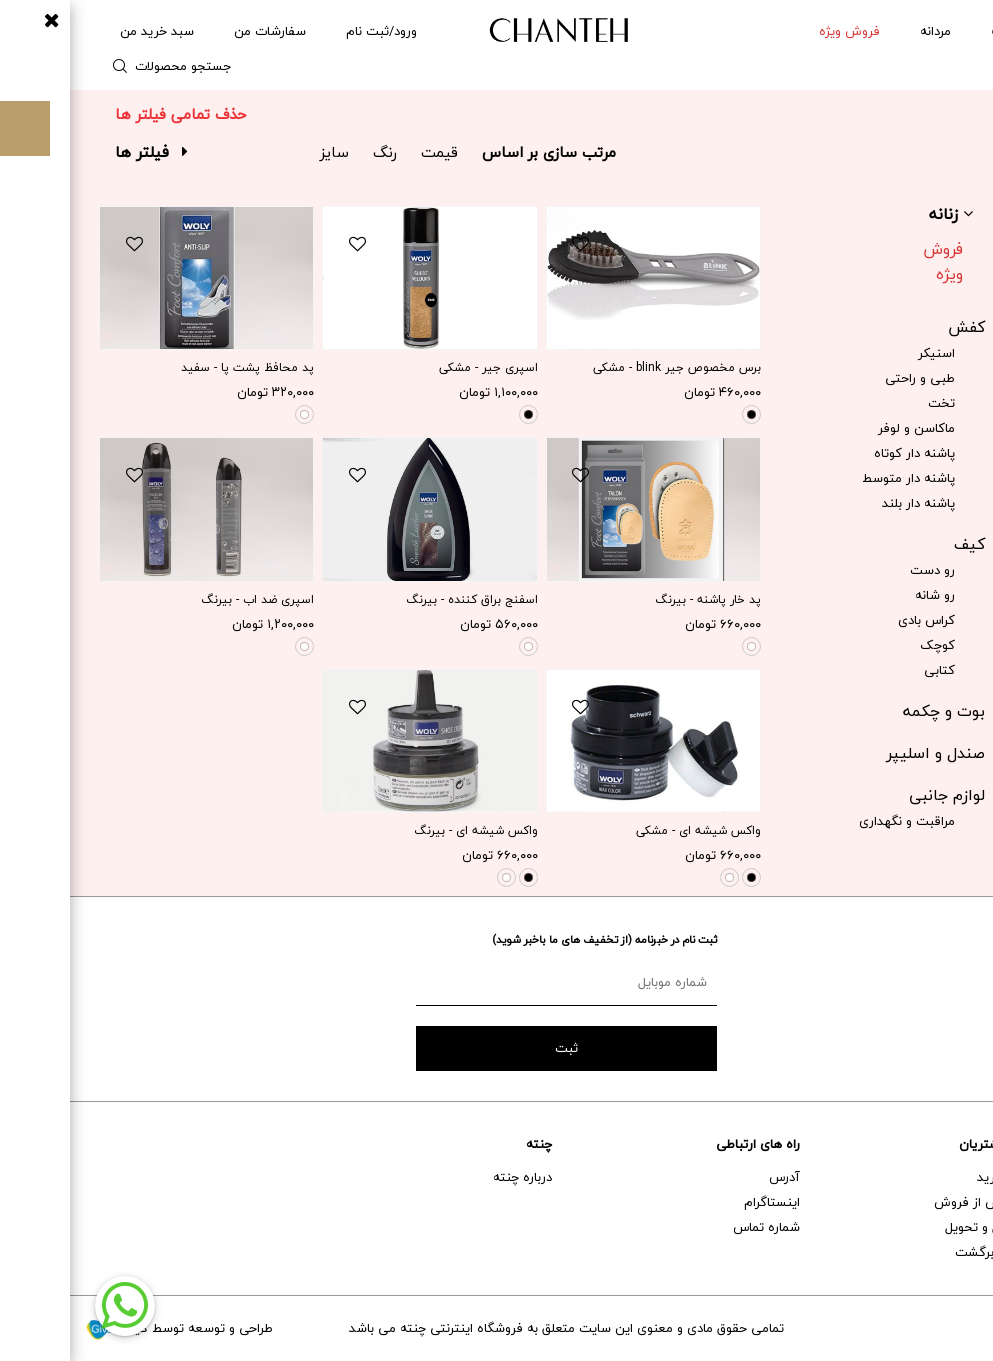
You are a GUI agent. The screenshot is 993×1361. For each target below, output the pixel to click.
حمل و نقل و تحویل (926, 1227)
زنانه (932, 31)
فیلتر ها (81, 152)
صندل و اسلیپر (865, 753)
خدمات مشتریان (933, 1144)
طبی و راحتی (850, 378)
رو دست (862, 570)
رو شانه (865, 595)
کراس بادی (856, 620)
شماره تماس (696, 1227)
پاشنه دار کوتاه (844, 453)
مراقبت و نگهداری (837, 821)
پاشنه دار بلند (848, 503)
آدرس (714, 1177)
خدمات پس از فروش (921, 1202)
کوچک (867, 645)
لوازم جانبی (877, 795)
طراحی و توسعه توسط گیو (109, 1328)
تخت (871, 403)
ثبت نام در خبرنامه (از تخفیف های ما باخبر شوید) (534, 939)
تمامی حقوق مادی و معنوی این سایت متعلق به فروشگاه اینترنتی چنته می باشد (496, 1328)
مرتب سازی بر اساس (479, 152)
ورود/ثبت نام (311, 31)
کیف (899, 544)
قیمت (369, 152)
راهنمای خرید (942, 1177)
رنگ (315, 152)
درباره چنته (452, 1177)
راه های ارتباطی (688, 1144)
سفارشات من (200, 31)
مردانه (865, 31)
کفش (896, 327)
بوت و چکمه (874, 711)
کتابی (869, 670)
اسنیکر (866, 353)
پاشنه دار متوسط (838, 478)
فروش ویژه (873, 261)
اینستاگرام (702, 1202)
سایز (264, 152)
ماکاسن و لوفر (846, 428)
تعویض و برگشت (931, 1252)
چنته (469, 1144)
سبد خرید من (87, 31)
